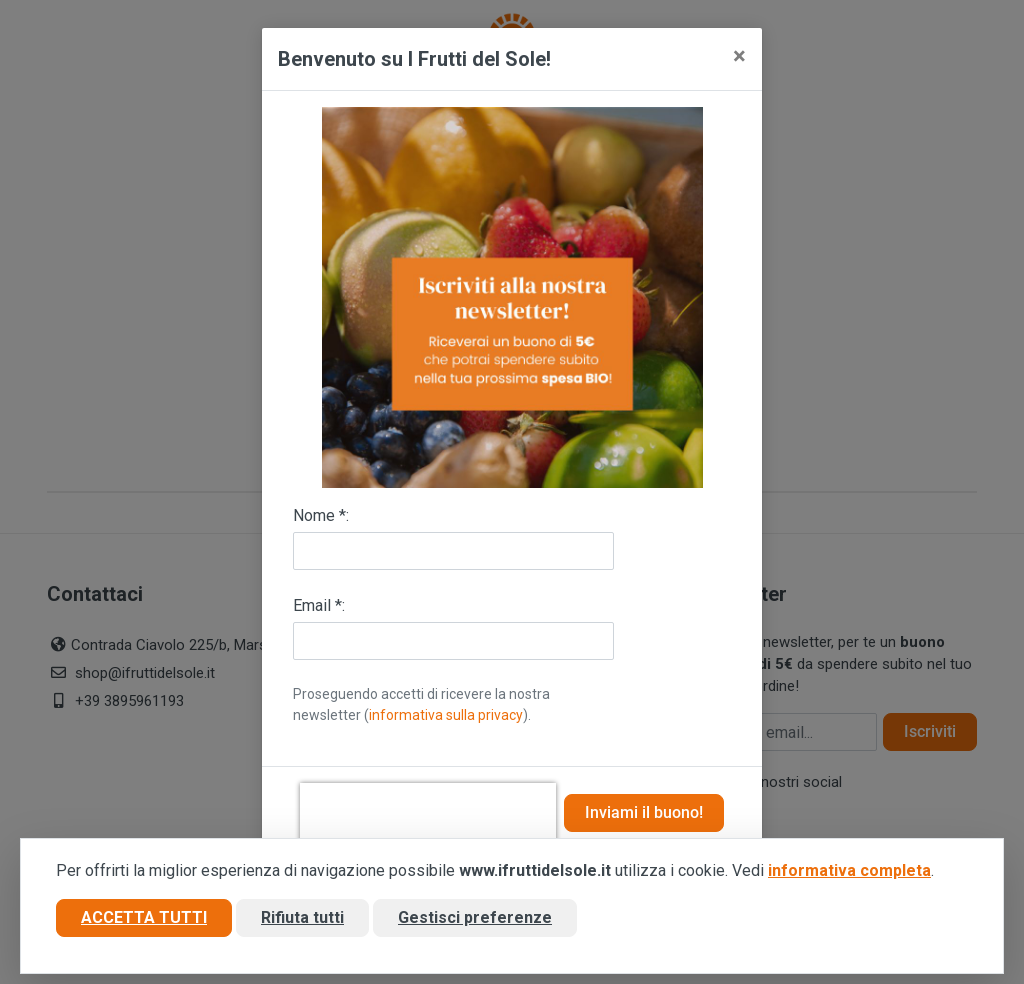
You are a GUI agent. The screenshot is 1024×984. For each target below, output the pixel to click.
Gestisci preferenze (475, 917)
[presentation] (428, 813)
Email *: (319, 605)
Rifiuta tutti (302, 917)
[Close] (739, 56)
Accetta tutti (144, 917)
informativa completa (849, 870)
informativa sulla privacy (446, 715)
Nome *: (321, 515)
